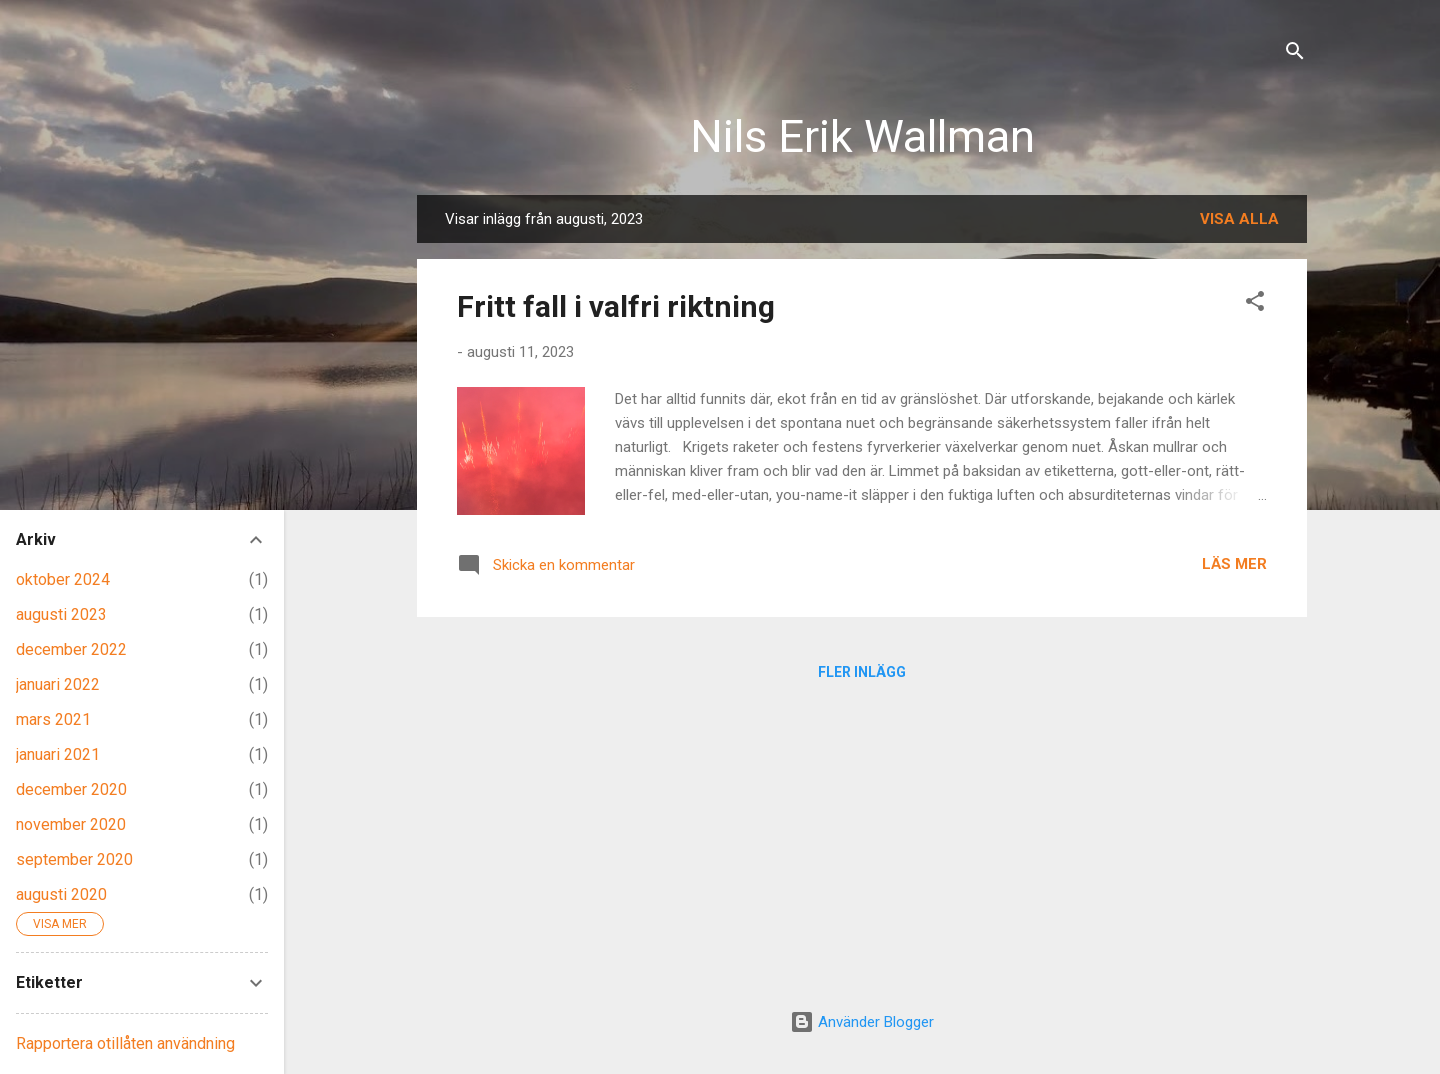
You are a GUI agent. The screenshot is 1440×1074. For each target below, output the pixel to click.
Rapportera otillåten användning (125, 1043)
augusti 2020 (61, 894)
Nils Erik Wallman (862, 136)
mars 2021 (53, 719)
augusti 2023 (61, 614)
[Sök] (1295, 54)
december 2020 (71, 789)
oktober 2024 (63, 579)
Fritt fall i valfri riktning (616, 306)
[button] (1255, 304)
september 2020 (74, 859)
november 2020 (71, 824)
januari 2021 (58, 754)
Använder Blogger (862, 1022)
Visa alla (1239, 219)
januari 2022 (58, 684)
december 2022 (71, 649)
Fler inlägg (862, 672)
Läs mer (1234, 564)
